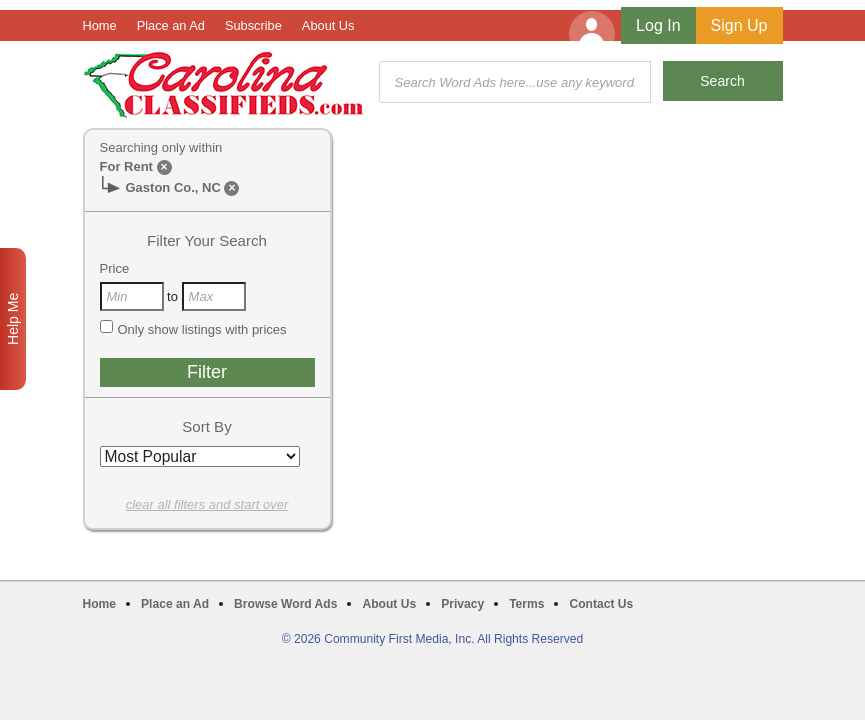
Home (100, 25)
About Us (328, 25)
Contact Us (601, 604)
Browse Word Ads (285, 604)
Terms (526, 604)
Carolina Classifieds (223, 84)
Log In (658, 25)
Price (115, 268)
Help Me (13, 319)
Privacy (462, 604)
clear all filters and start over (207, 504)
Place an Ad (171, 25)
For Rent (126, 166)
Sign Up (739, 25)
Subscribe (253, 25)
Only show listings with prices (193, 329)
